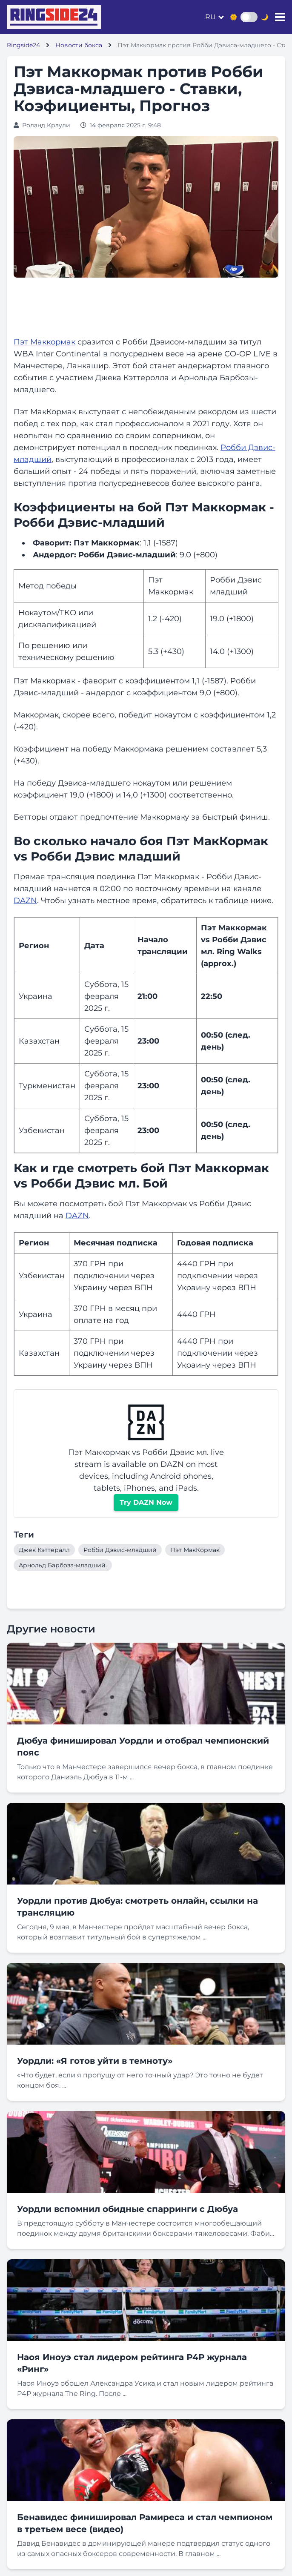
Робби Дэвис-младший (120, 1550)
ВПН (144, 1287)
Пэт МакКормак (195, 1550)
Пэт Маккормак (44, 342)
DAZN (25, 900)
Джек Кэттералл (44, 1550)
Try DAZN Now (146, 1502)
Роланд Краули (46, 125)
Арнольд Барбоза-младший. (63, 1565)
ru (210, 17)
